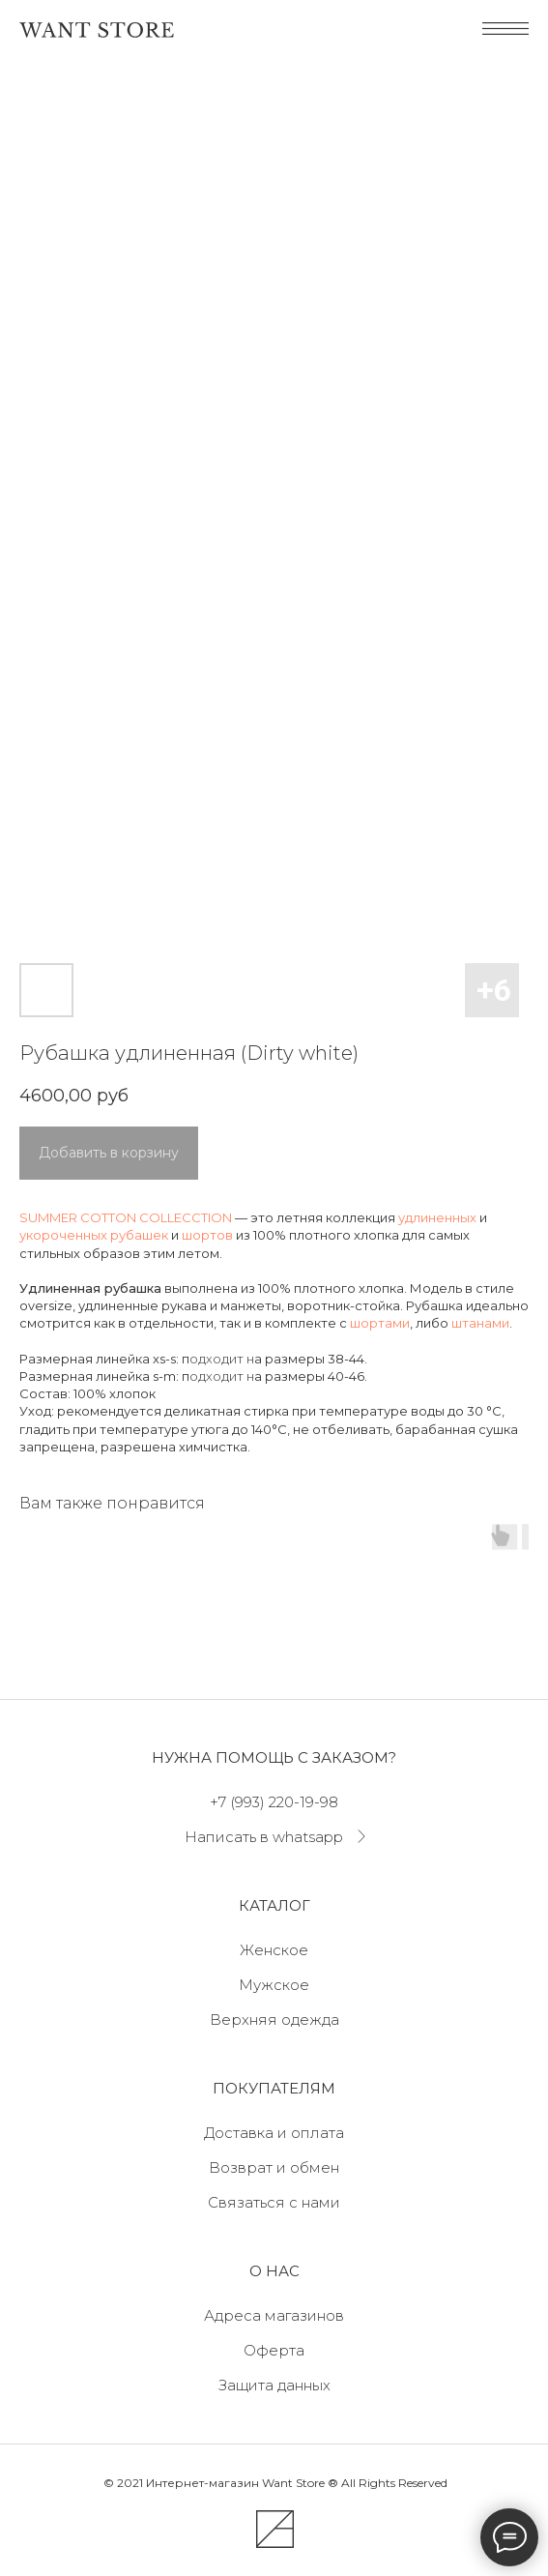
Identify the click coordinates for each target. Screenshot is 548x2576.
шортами (380, 1323)
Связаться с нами (274, 2202)
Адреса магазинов (274, 2315)
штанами (480, 1323)
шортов (207, 1235)
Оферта (274, 2350)
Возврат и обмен (274, 2167)
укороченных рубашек (93, 1235)
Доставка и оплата (274, 2132)
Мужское (274, 1985)
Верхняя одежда (274, 2019)
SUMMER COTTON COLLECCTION (125, 1217)
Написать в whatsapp (264, 1837)
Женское (274, 1950)
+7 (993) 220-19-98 (274, 1802)
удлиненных (437, 1217)
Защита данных (274, 2385)
